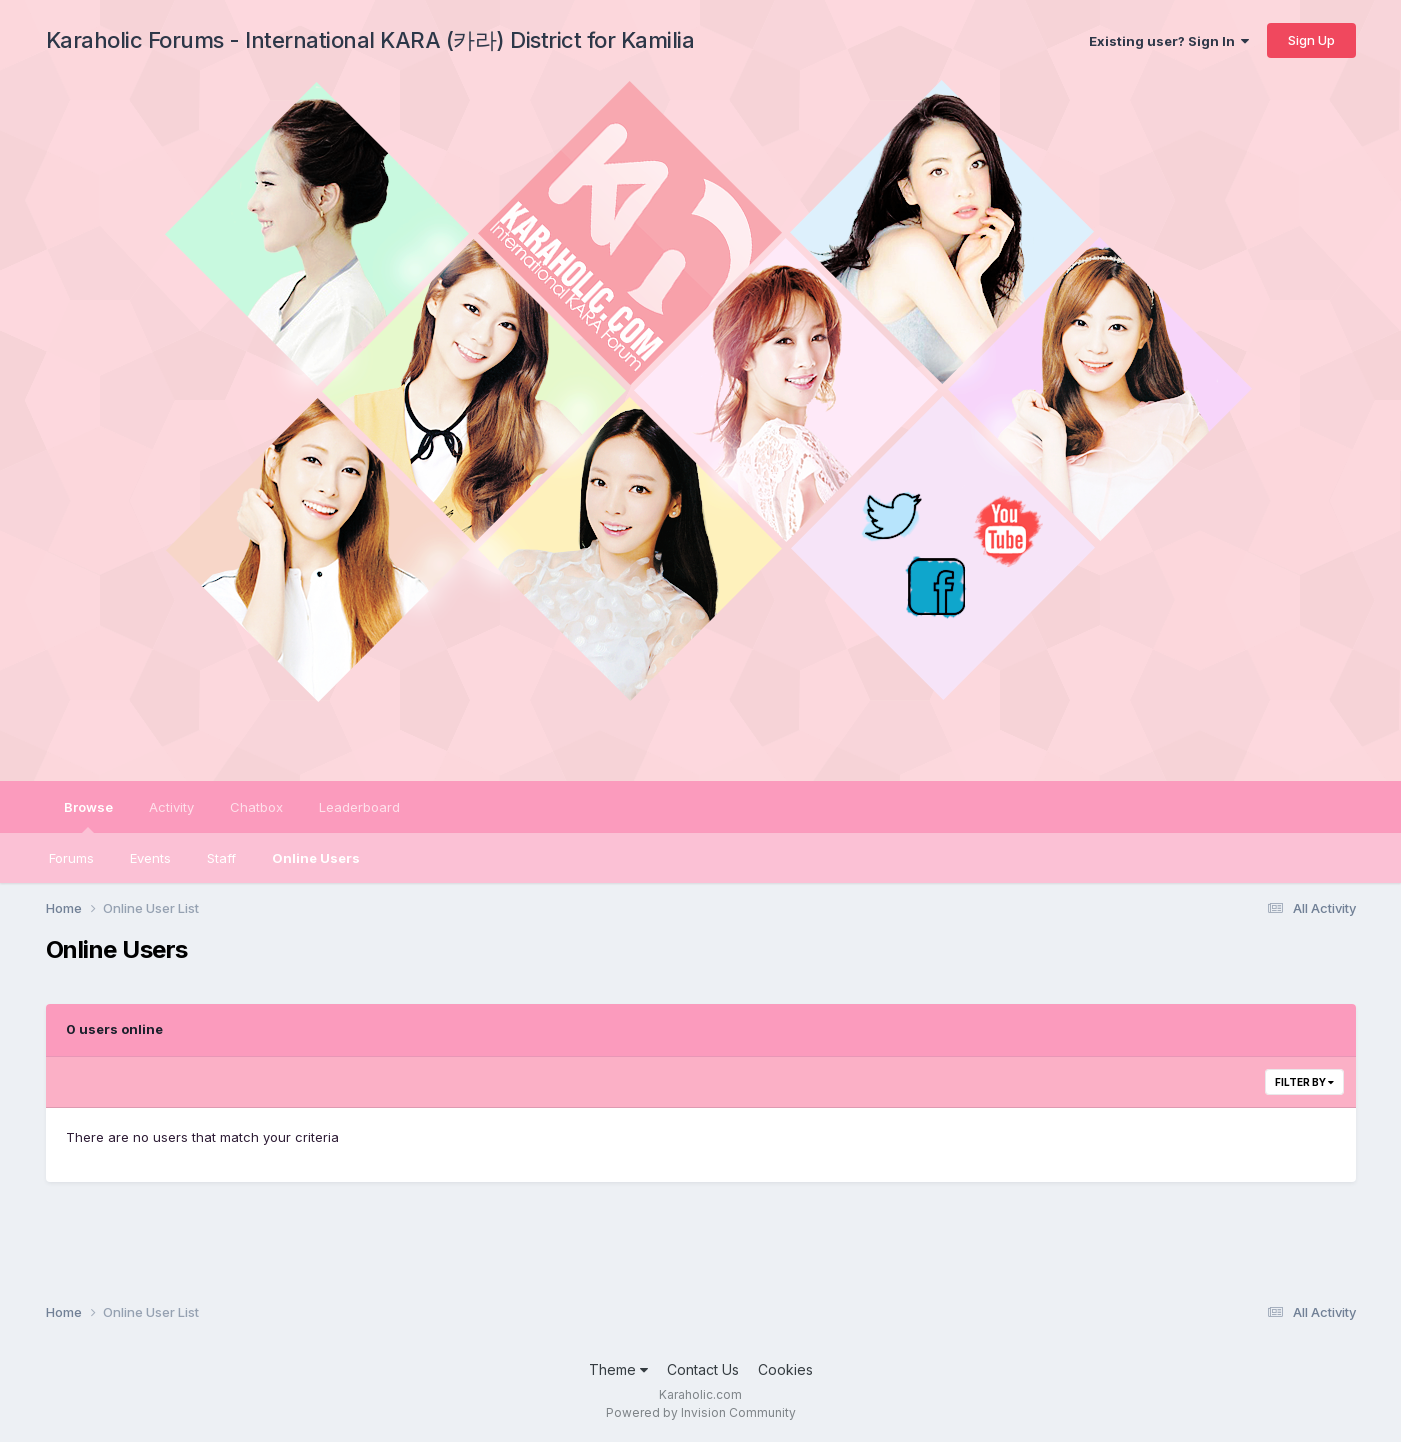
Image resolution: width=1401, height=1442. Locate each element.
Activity (171, 807)
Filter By (1304, 1082)
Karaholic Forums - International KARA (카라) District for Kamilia (370, 40)
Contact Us (703, 1369)
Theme (618, 1369)
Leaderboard (359, 807)
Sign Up (1311, 40)
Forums (71, 858)
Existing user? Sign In (1169, 41)
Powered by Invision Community (701, 1412)
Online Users (316, 858)
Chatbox (256, 807)
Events (150, 858)
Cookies (785, 1369)
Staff (221, 858)
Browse (88, 816)
